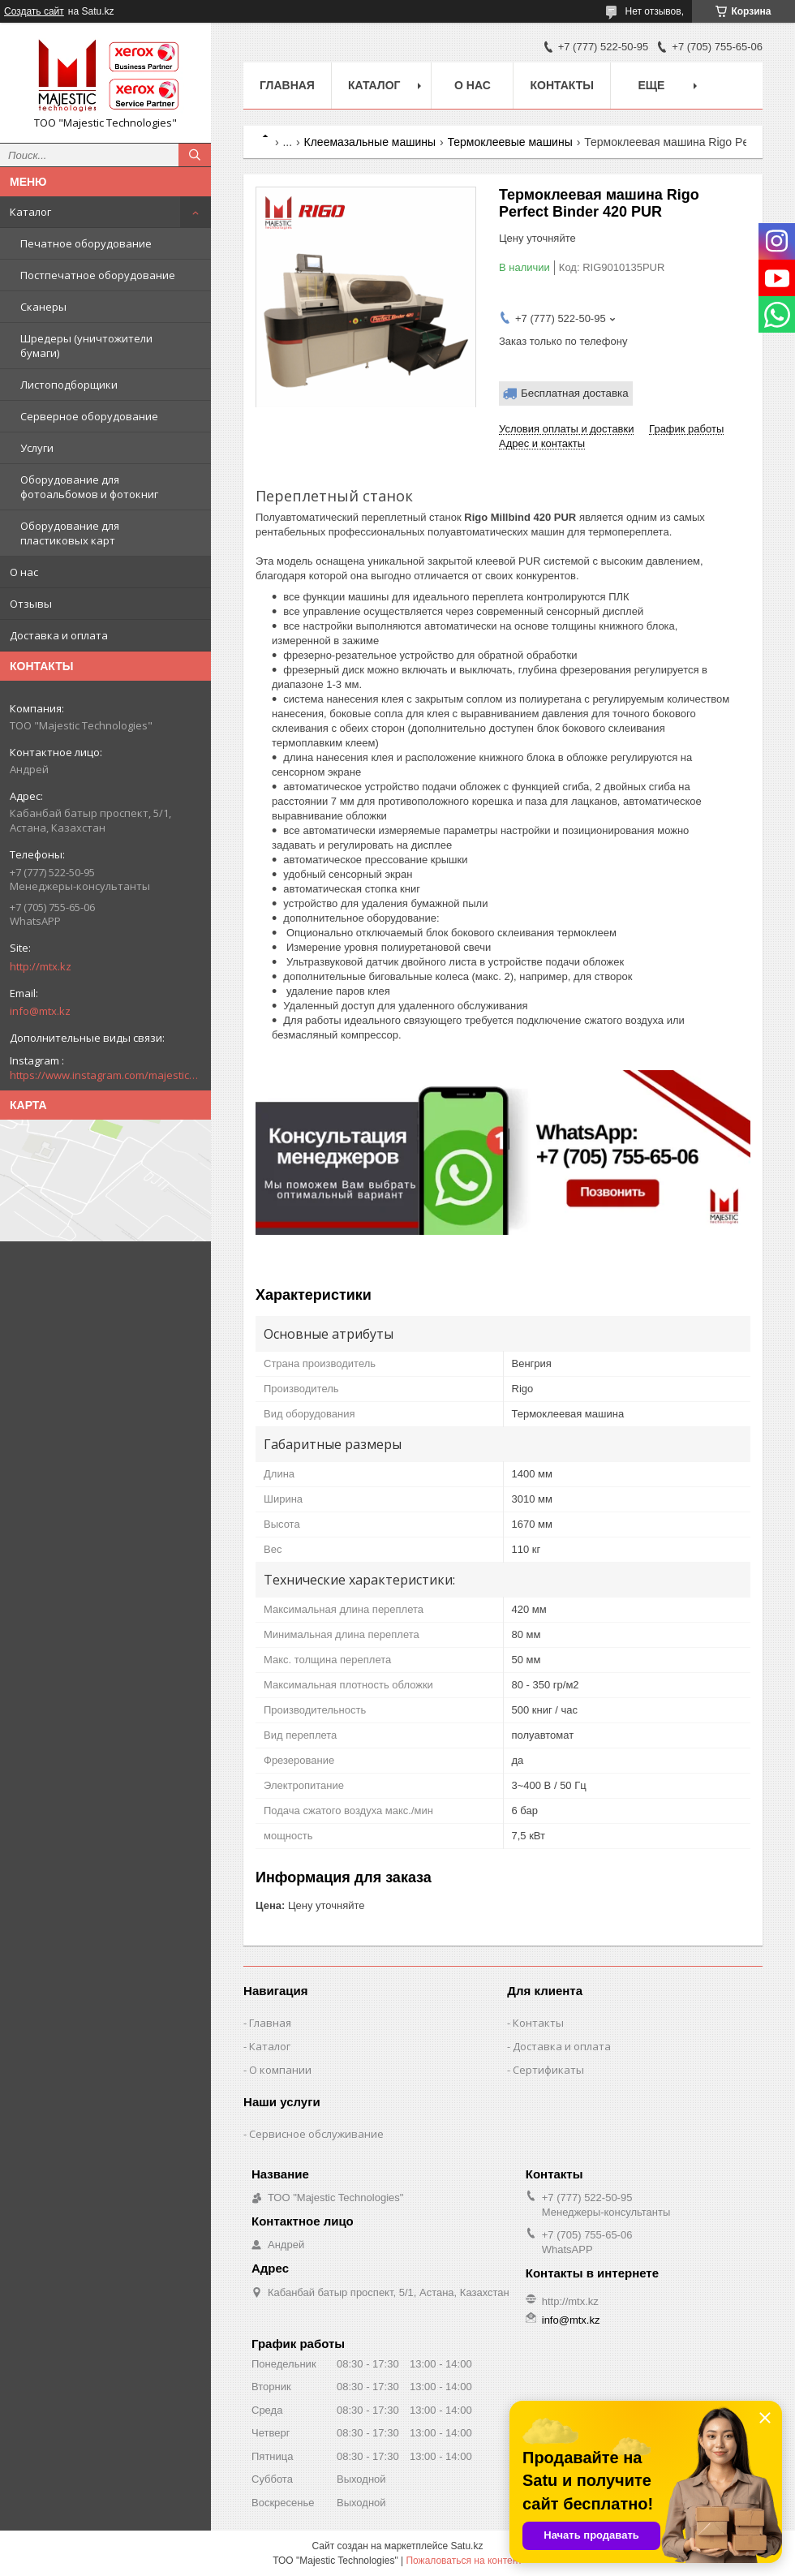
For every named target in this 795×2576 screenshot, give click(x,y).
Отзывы (31, 603)
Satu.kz (466, 2546)
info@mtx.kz (40, 1011)
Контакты (561, 85)
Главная (287, 85)
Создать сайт (34, 11)
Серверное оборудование (89, 416)
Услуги (37, 448)
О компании (280, 2069)
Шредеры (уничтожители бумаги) (86, 345)
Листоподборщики (69, 384)
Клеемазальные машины (370, 141)
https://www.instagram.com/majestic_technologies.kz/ (105, 1075)
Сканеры (43, 306)
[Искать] (194, 155)
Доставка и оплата (59, 635)
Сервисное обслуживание (316, 2134)
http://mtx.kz (40, 966)
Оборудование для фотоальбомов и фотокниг (89, 486)
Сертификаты (548, 2069)
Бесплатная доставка (575, 393)
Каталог (30, 211)
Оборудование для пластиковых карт (69, 533)
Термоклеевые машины (510, 141)
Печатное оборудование (86, 243)
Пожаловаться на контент (464, 2560)
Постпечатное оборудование (97, 275)
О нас (24, 572)
